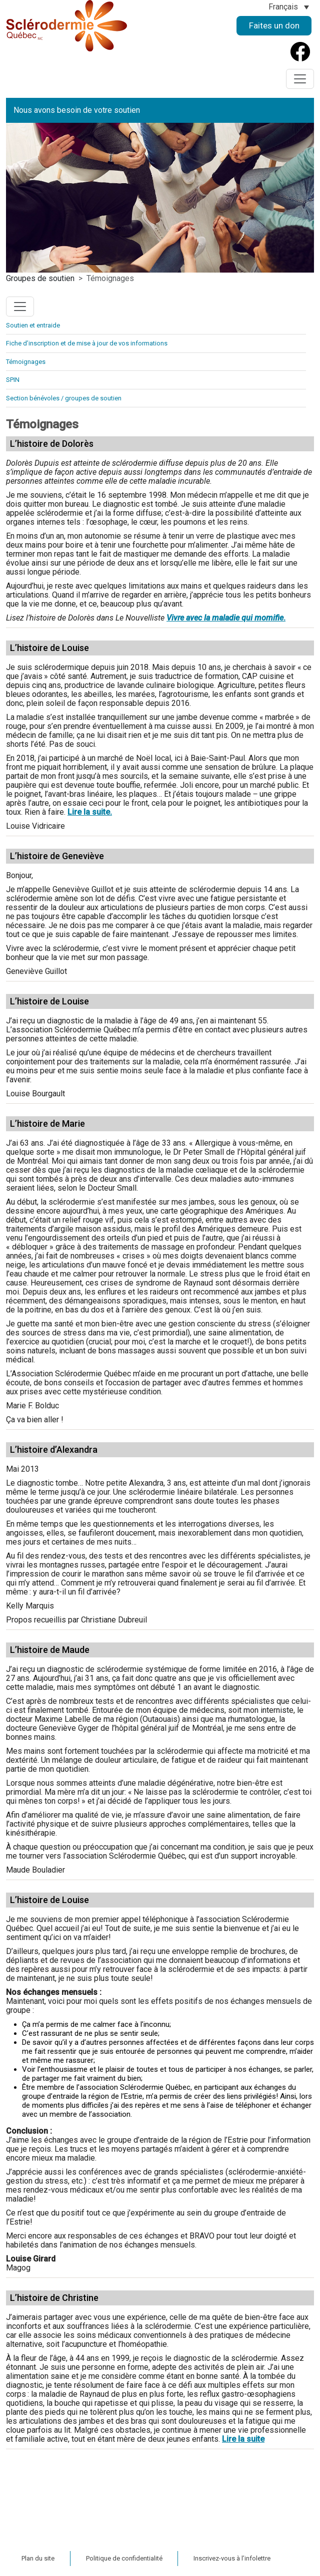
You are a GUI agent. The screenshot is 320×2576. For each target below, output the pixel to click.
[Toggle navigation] (300, 79)
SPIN (13, 379)
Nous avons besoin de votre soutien (77, 110)
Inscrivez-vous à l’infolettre (232, 2558)
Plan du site (38, 2558)
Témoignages (26, 361)
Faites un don (274, 25)
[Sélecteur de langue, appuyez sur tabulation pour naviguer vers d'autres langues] (289, 6)
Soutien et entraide (33, 325)
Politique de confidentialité (124, 2558)
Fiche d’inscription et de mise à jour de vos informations (87, 343)
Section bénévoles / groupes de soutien (64, 398)
